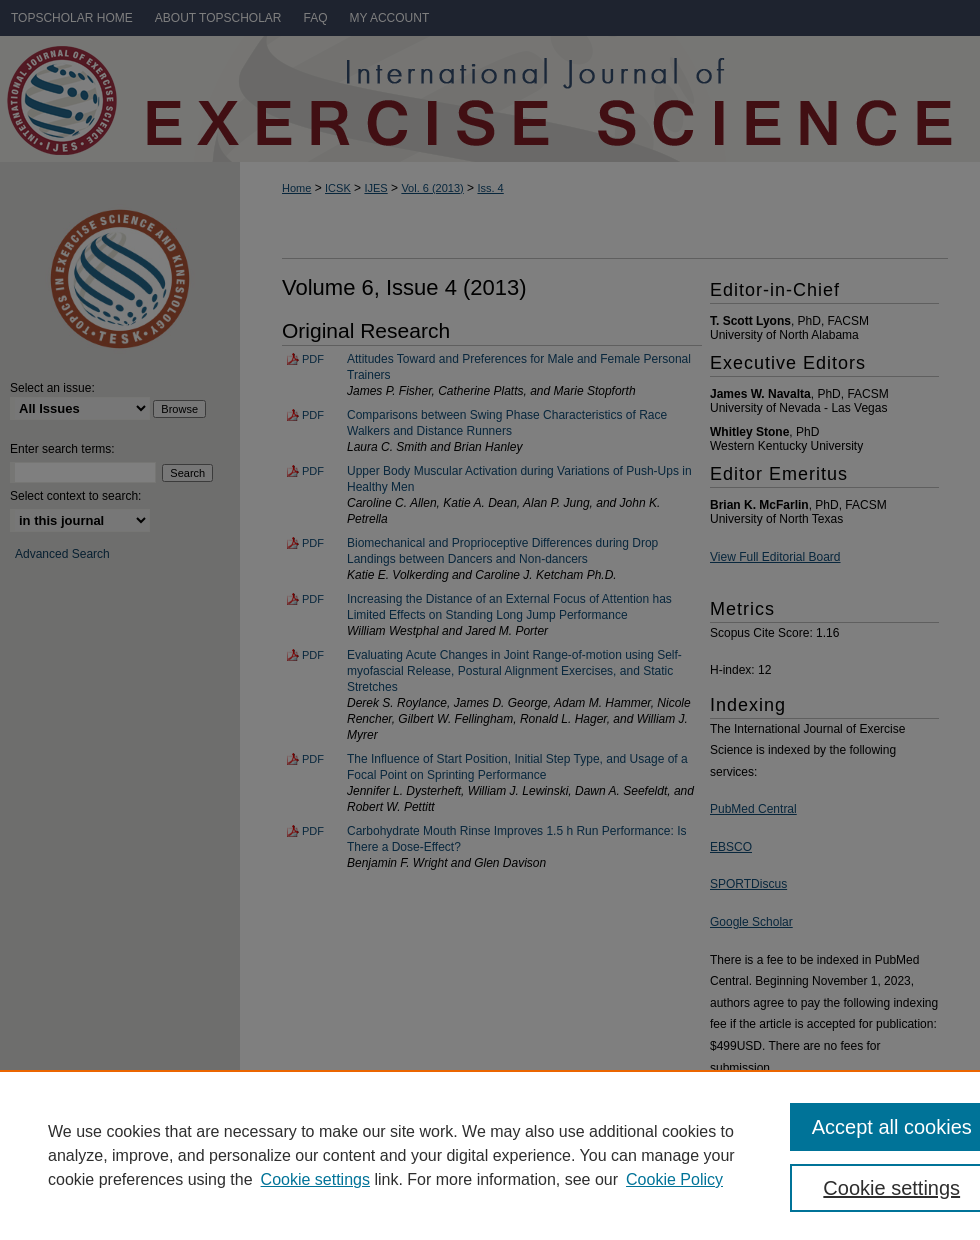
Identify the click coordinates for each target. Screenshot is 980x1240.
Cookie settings (315, 1179)
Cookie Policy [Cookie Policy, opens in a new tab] (674, 1179)
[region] (490, 1155)
